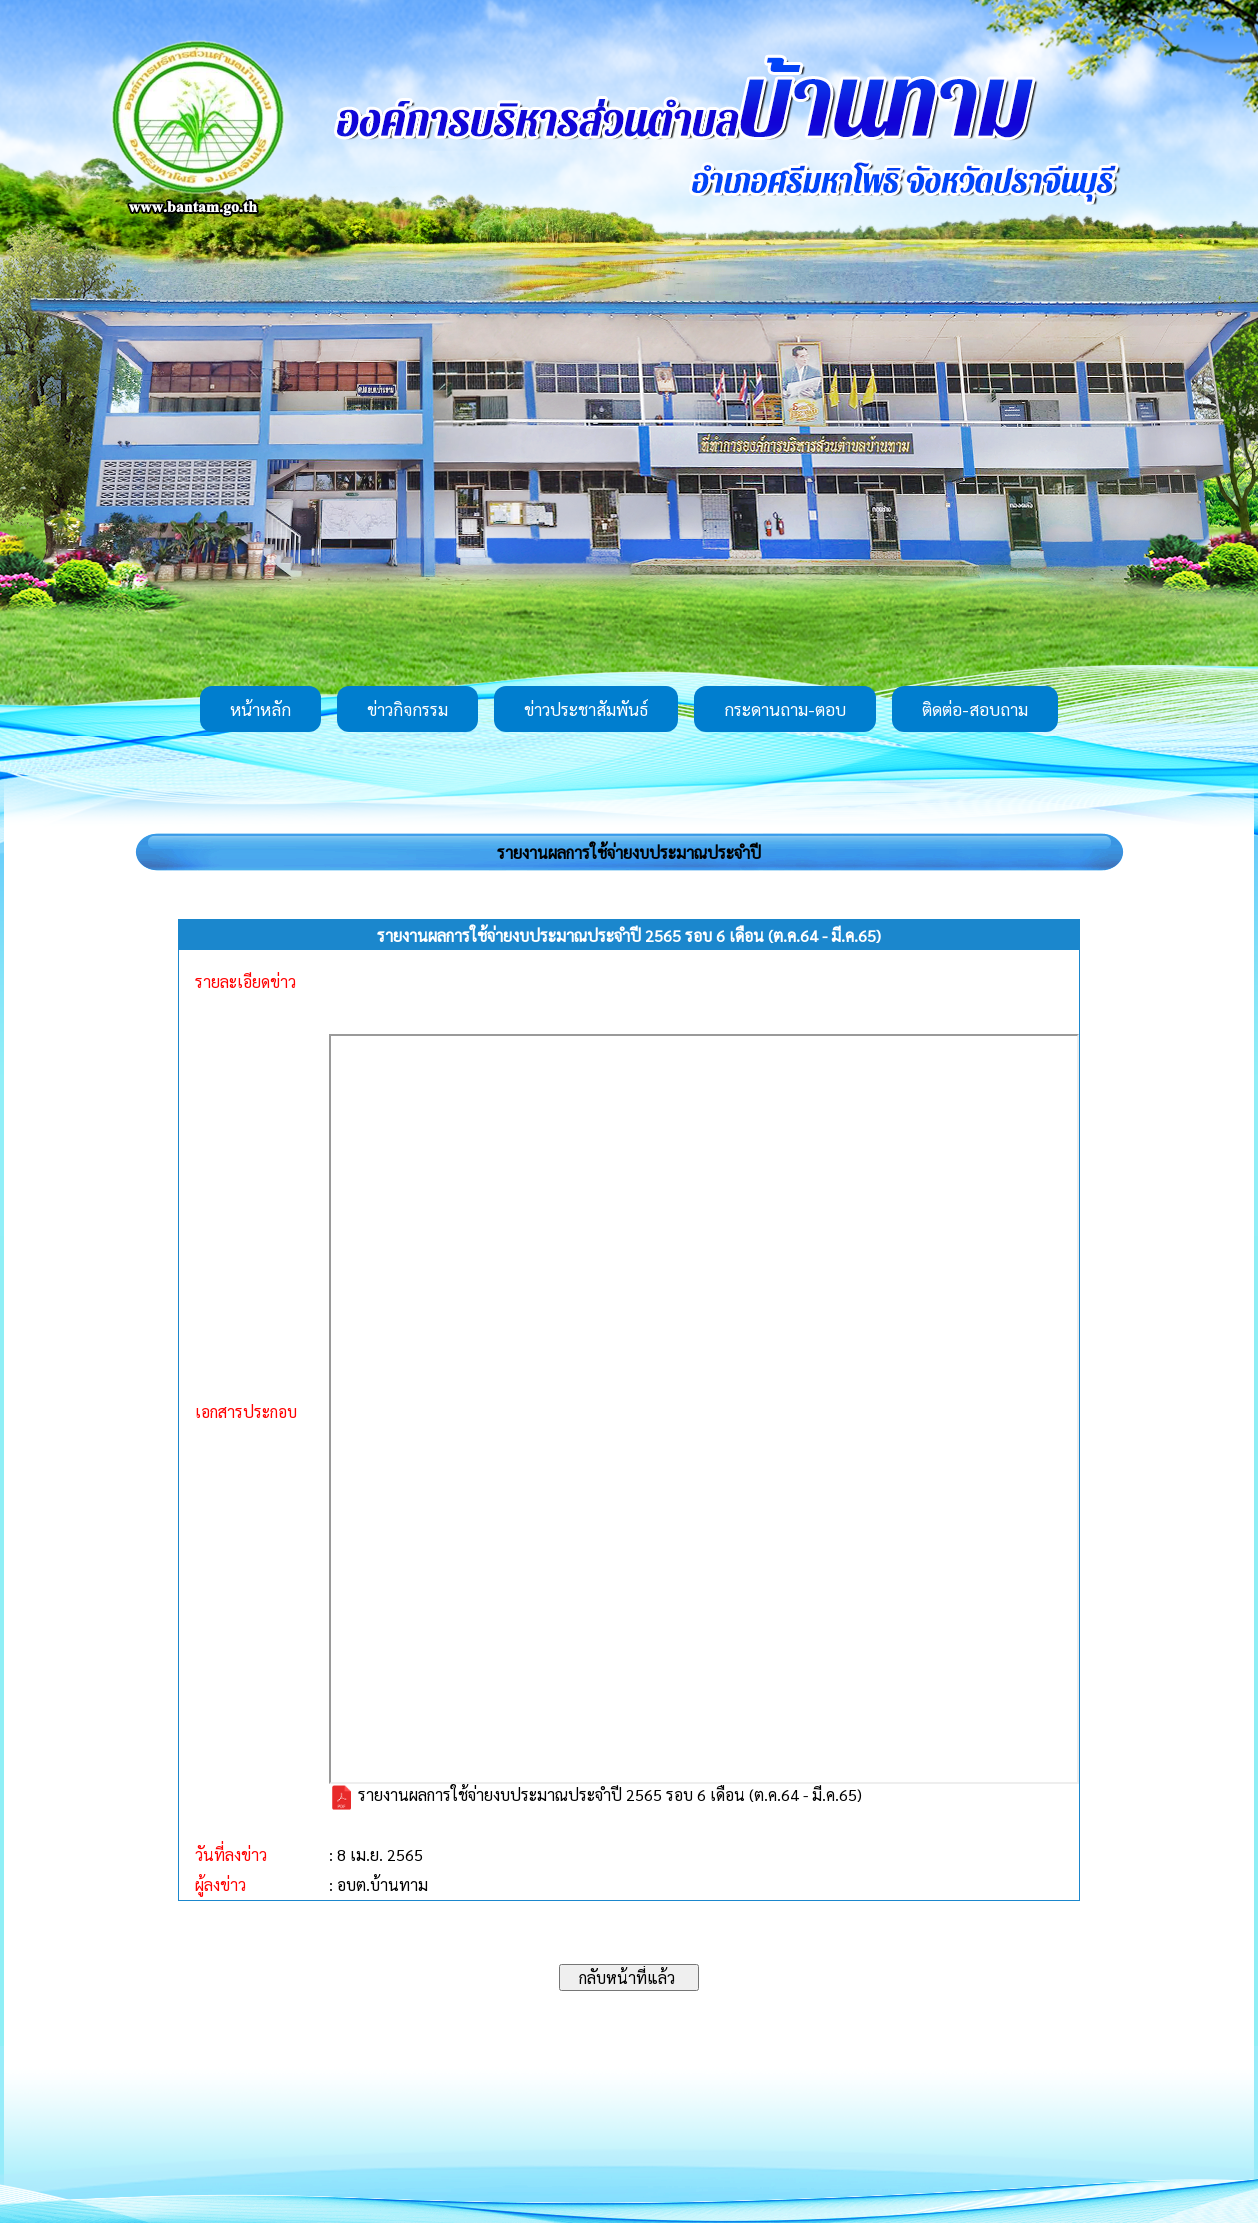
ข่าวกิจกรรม (407, 709)
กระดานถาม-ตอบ (785, 709)
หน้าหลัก (260, 709)
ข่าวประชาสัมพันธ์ (586, 709)
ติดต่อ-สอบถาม (975, 709)
